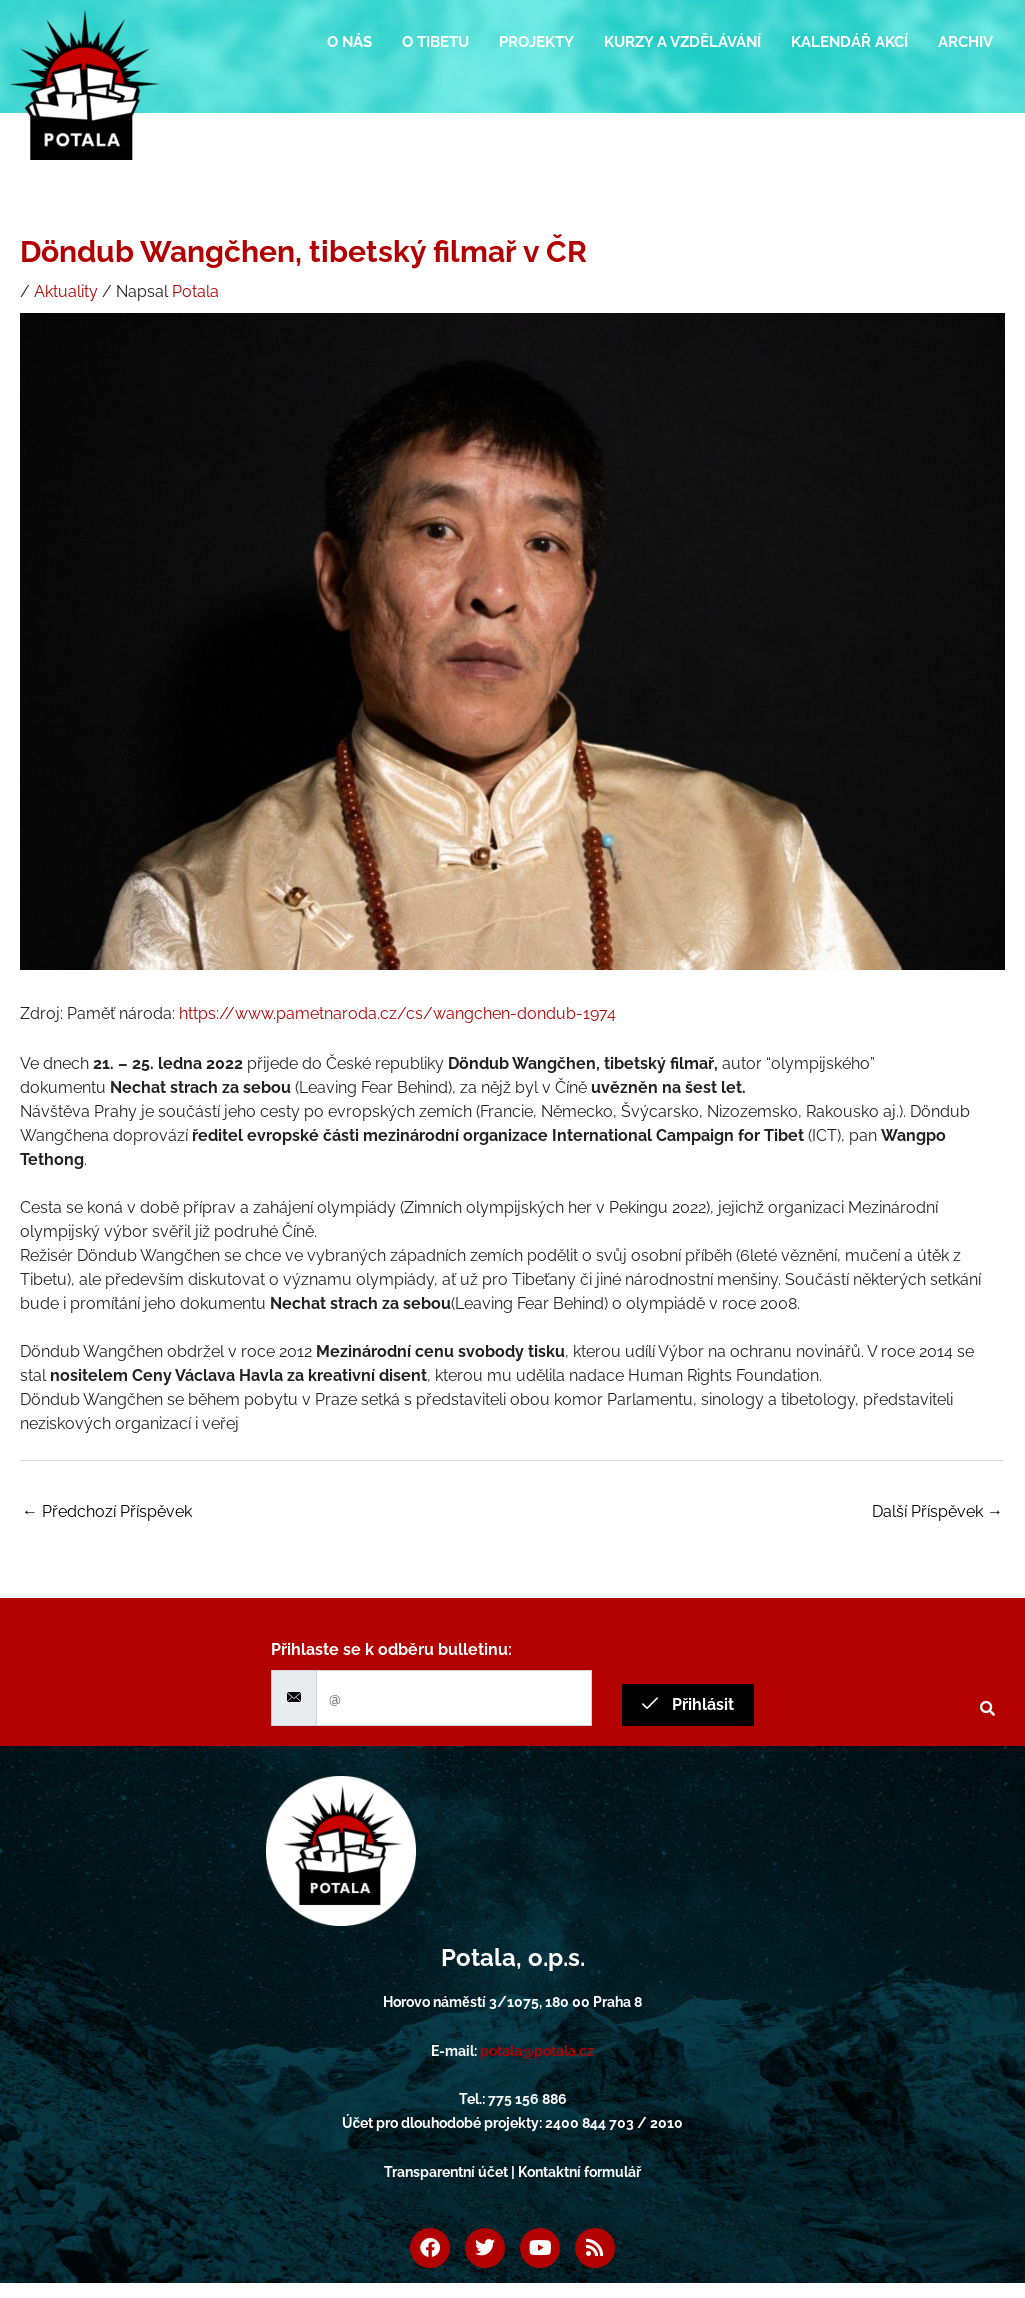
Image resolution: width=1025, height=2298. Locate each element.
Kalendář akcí (849, 42)
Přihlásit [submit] (688, 1704)
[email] (454, 1698)
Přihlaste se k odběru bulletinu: (391, 1649)
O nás (349, 42)
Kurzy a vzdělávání (682, 42)
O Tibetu (435, 42)
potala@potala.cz (537, 2051)
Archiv (965, 42)
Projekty (536, 42)
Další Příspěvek (937, 1511)
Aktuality (66, 291)
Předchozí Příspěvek (107, 1511)
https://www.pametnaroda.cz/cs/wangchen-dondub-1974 (397, 1013)
